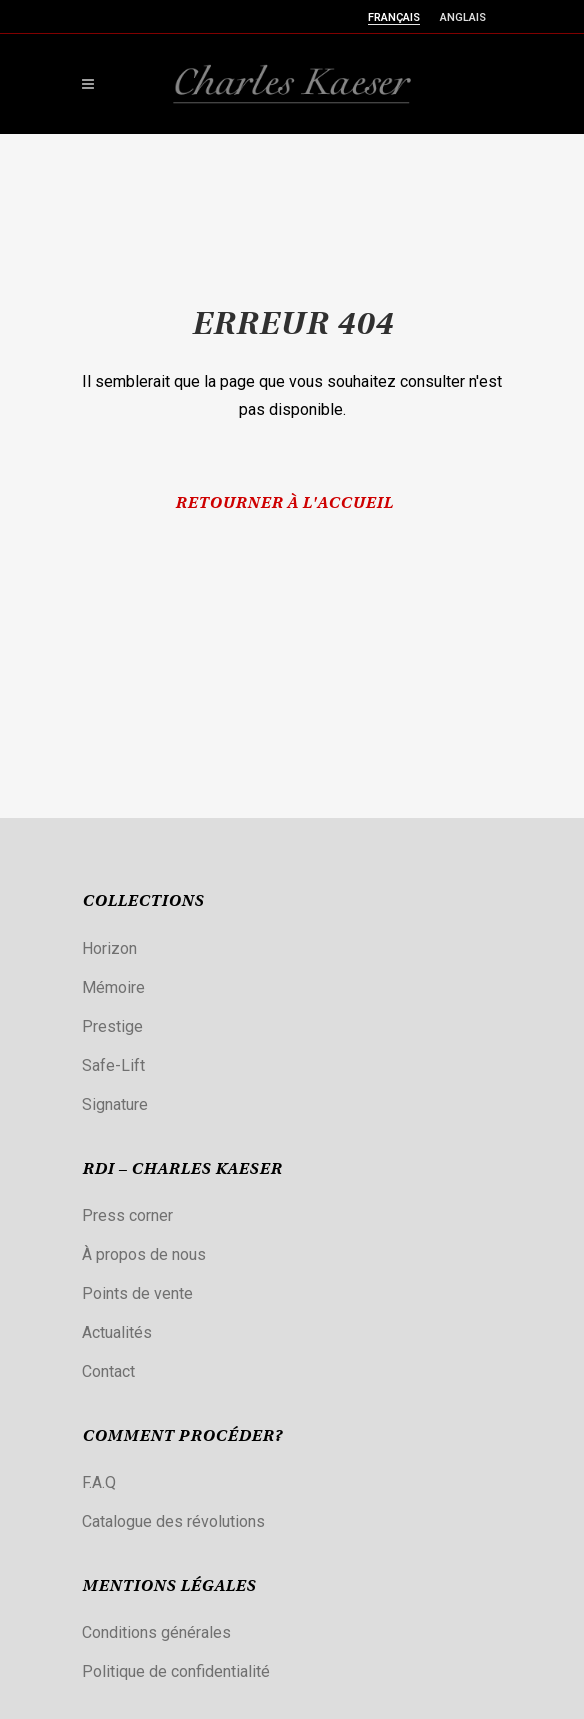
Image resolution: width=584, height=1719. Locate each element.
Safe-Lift (113, 1065)
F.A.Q (99, 1482)
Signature (115, 1104)
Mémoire (113, 987)
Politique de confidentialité (176, 1671)
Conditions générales (156, 1632)
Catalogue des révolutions (173, 1521)
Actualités (117, 1332)
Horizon (109, 948)
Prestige (112, 1026)
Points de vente (137, 1293)
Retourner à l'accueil (284, 504)
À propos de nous (144, 1254)
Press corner (127, 1215)
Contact (108, 1371)
